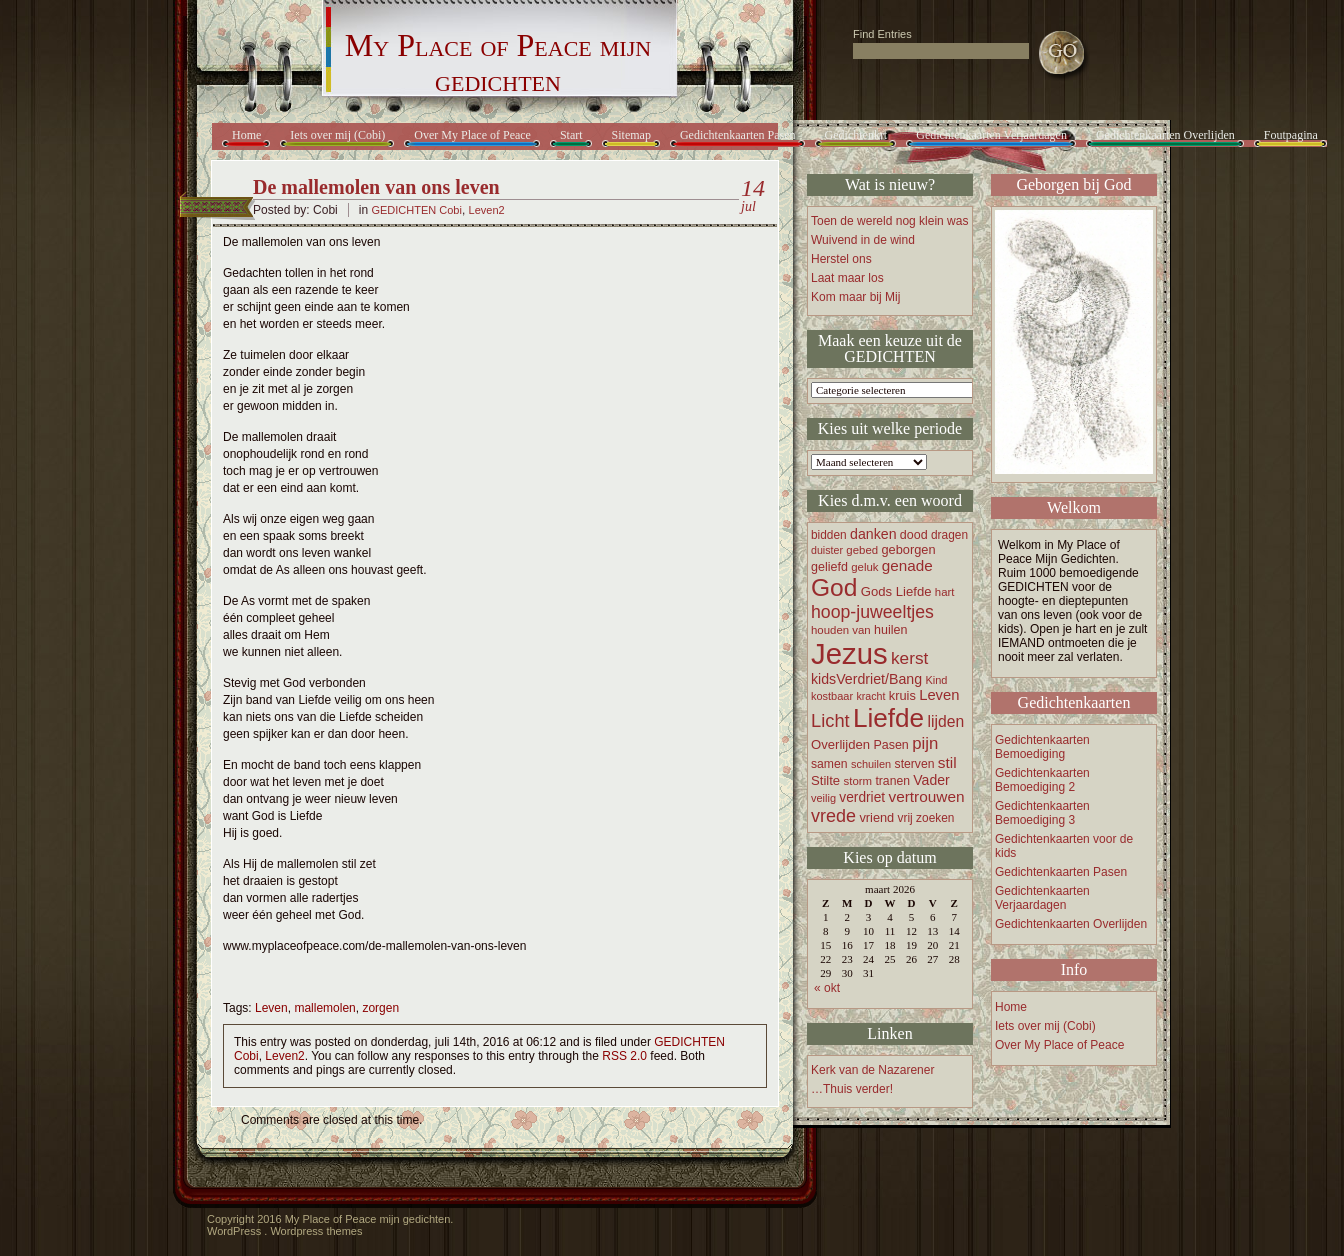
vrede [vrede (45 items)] (833, 816)
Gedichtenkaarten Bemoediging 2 (1042, 780)
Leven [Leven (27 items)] (939, 695)
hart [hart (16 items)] (945, 592)
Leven (271, 1008)
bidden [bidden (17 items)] (829, 535)
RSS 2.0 (624, 1056)
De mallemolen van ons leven (376, 187)
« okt (827, 988)
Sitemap (631, 135)
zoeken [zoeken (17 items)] (935, 818)
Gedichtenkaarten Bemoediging (1042, 747)
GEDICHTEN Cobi (416, 210)
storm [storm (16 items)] (858, 781)
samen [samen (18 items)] (829, 764)
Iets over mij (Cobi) (337, 135)
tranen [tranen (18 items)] (892, 781)
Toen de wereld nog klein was (889, 221)
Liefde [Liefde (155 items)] (888, 718)
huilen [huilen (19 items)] (890, 630)
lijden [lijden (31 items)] (945, 721)
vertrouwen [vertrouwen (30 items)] (926, 796)
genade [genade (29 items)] (907, 565)
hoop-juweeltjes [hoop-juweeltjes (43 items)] (872, 612)
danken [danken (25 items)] (873, 534)
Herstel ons (841, 259)
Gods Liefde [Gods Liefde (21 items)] (896, 591)
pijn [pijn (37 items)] (925, 743)
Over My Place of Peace (472, 135)
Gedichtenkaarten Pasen (738, 135)
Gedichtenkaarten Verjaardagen (991, 135)
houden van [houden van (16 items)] (841, 630)
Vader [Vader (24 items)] (931, 780)
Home (246, 135)
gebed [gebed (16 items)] (862, 550)
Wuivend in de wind (863, 240)
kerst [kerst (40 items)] (909, 658)
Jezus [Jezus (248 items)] (849, 653)
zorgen (380, 1008)
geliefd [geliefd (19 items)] (829, 567)
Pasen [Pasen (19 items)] (890, 745)
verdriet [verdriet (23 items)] (862, 797)
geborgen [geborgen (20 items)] (908, 549)
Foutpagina (1291, 135)
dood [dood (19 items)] (914, 535)
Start (571, 135)
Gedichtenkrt (856, 135)
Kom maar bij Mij (855, 297)
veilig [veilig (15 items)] (823, 798)
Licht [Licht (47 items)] (830, 720)
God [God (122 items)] (834, 587)
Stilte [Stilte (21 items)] (825, 780)
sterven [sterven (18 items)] (915, 764)
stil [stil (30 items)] (947, 762)
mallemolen (324, 1008)
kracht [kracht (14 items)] (870, 696)
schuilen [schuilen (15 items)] (871, 764)
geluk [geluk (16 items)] (864, 567)
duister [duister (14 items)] (827, 550)
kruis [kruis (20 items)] (902, 695)
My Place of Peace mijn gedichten (498, 62)
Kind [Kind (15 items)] (936, 680)
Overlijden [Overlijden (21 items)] (840, 744)
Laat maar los (847, 278)
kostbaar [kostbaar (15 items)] (832, 696)
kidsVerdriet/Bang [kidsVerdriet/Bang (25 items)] (866, 679)
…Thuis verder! (852, 1089)
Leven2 (487, 210)
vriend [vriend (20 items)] (876, 817)
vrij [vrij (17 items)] (905, 818)
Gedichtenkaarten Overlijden (1165, 135)
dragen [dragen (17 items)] (949, 535)
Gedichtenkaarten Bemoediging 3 (1042, 813)
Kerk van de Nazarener (872, 1070)
